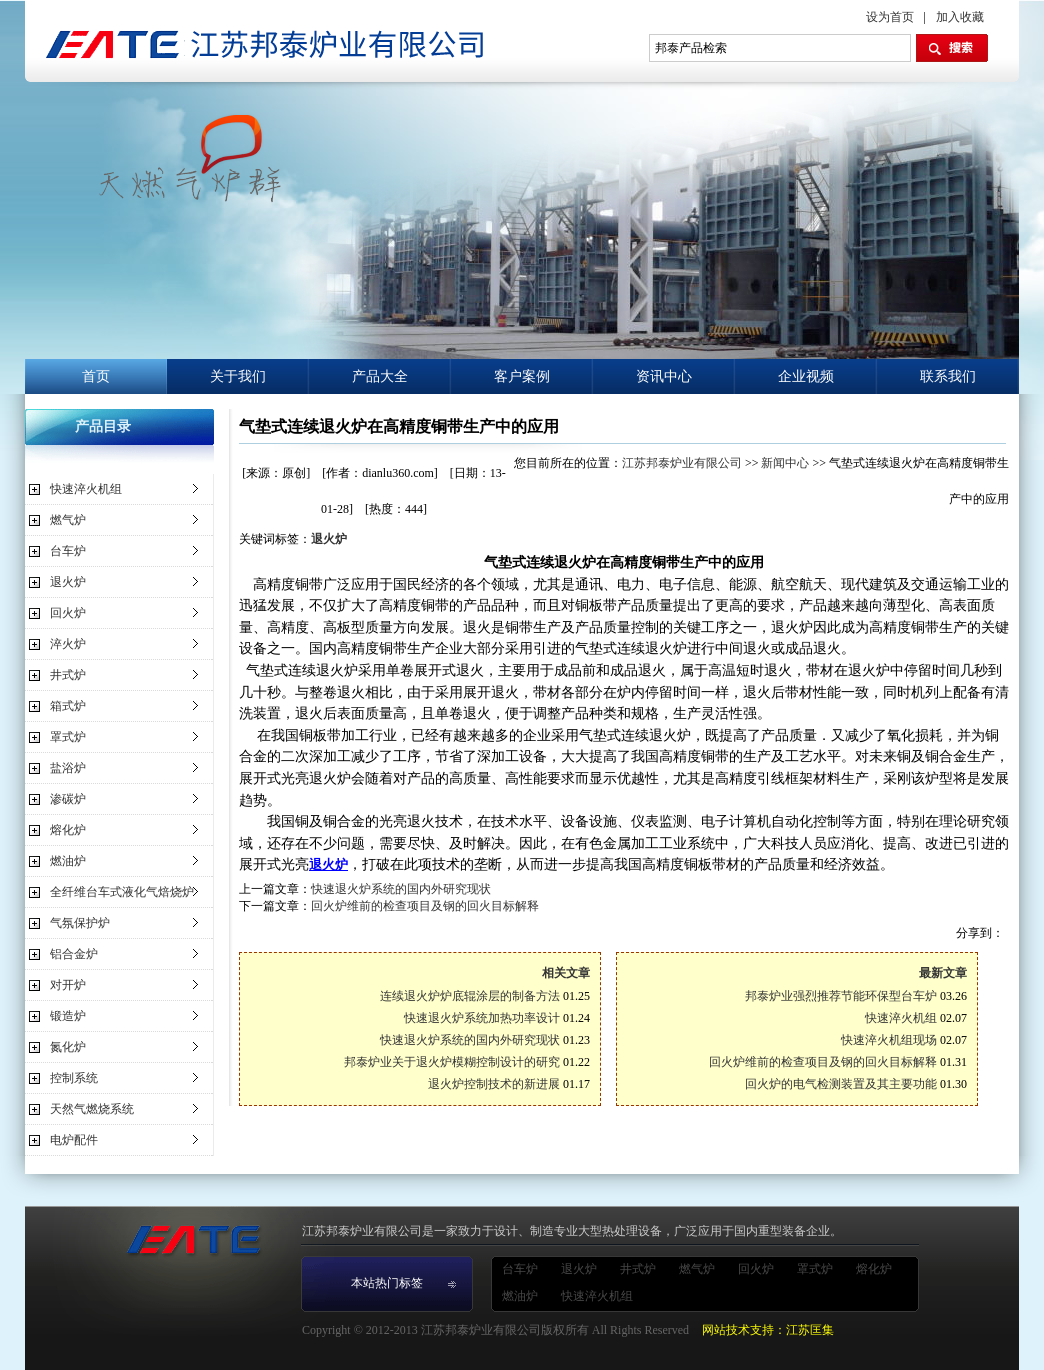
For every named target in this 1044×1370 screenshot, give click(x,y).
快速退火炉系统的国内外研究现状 (401, 889)
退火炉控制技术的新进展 (494, 1084)
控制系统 (74, 1078)
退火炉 (68, 582)
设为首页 (890, 17)
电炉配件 (74, 1140)
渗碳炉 (68, 799)
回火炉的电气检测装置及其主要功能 (841, 1084)
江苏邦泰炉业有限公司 (682, 463)
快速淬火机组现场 (889, 1040)
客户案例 (522, 376)
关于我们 (238, 376)
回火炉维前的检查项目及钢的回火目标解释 (425, 906)
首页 (96, 376)
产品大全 (380, 376)
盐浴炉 (68, 768)
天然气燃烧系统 (92, 1109)
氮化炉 (68, 1047)
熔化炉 (68, 830)
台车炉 (68, 551)
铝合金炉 (74, 954)
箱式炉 (68, 706)
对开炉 (68, 985)
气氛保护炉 (80, 923)
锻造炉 (68, 1016)
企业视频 (806, 376)
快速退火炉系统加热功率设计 (482, 1018)
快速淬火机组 (86, 489)
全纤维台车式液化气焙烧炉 (122, 892)
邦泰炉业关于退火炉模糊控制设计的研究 (452, 1062)
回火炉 (68, 613)
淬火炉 (68, 644)
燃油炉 (68, 861)
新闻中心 (785, 463)
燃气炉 (68, 520)
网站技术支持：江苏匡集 (768, 1330)
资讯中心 (664, 376)
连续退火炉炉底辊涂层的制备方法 (470, 996)
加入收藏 (960, 17)
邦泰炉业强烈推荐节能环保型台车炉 (841, 996)
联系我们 (948, 376)
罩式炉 (68, 737)
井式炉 (68, 675)
